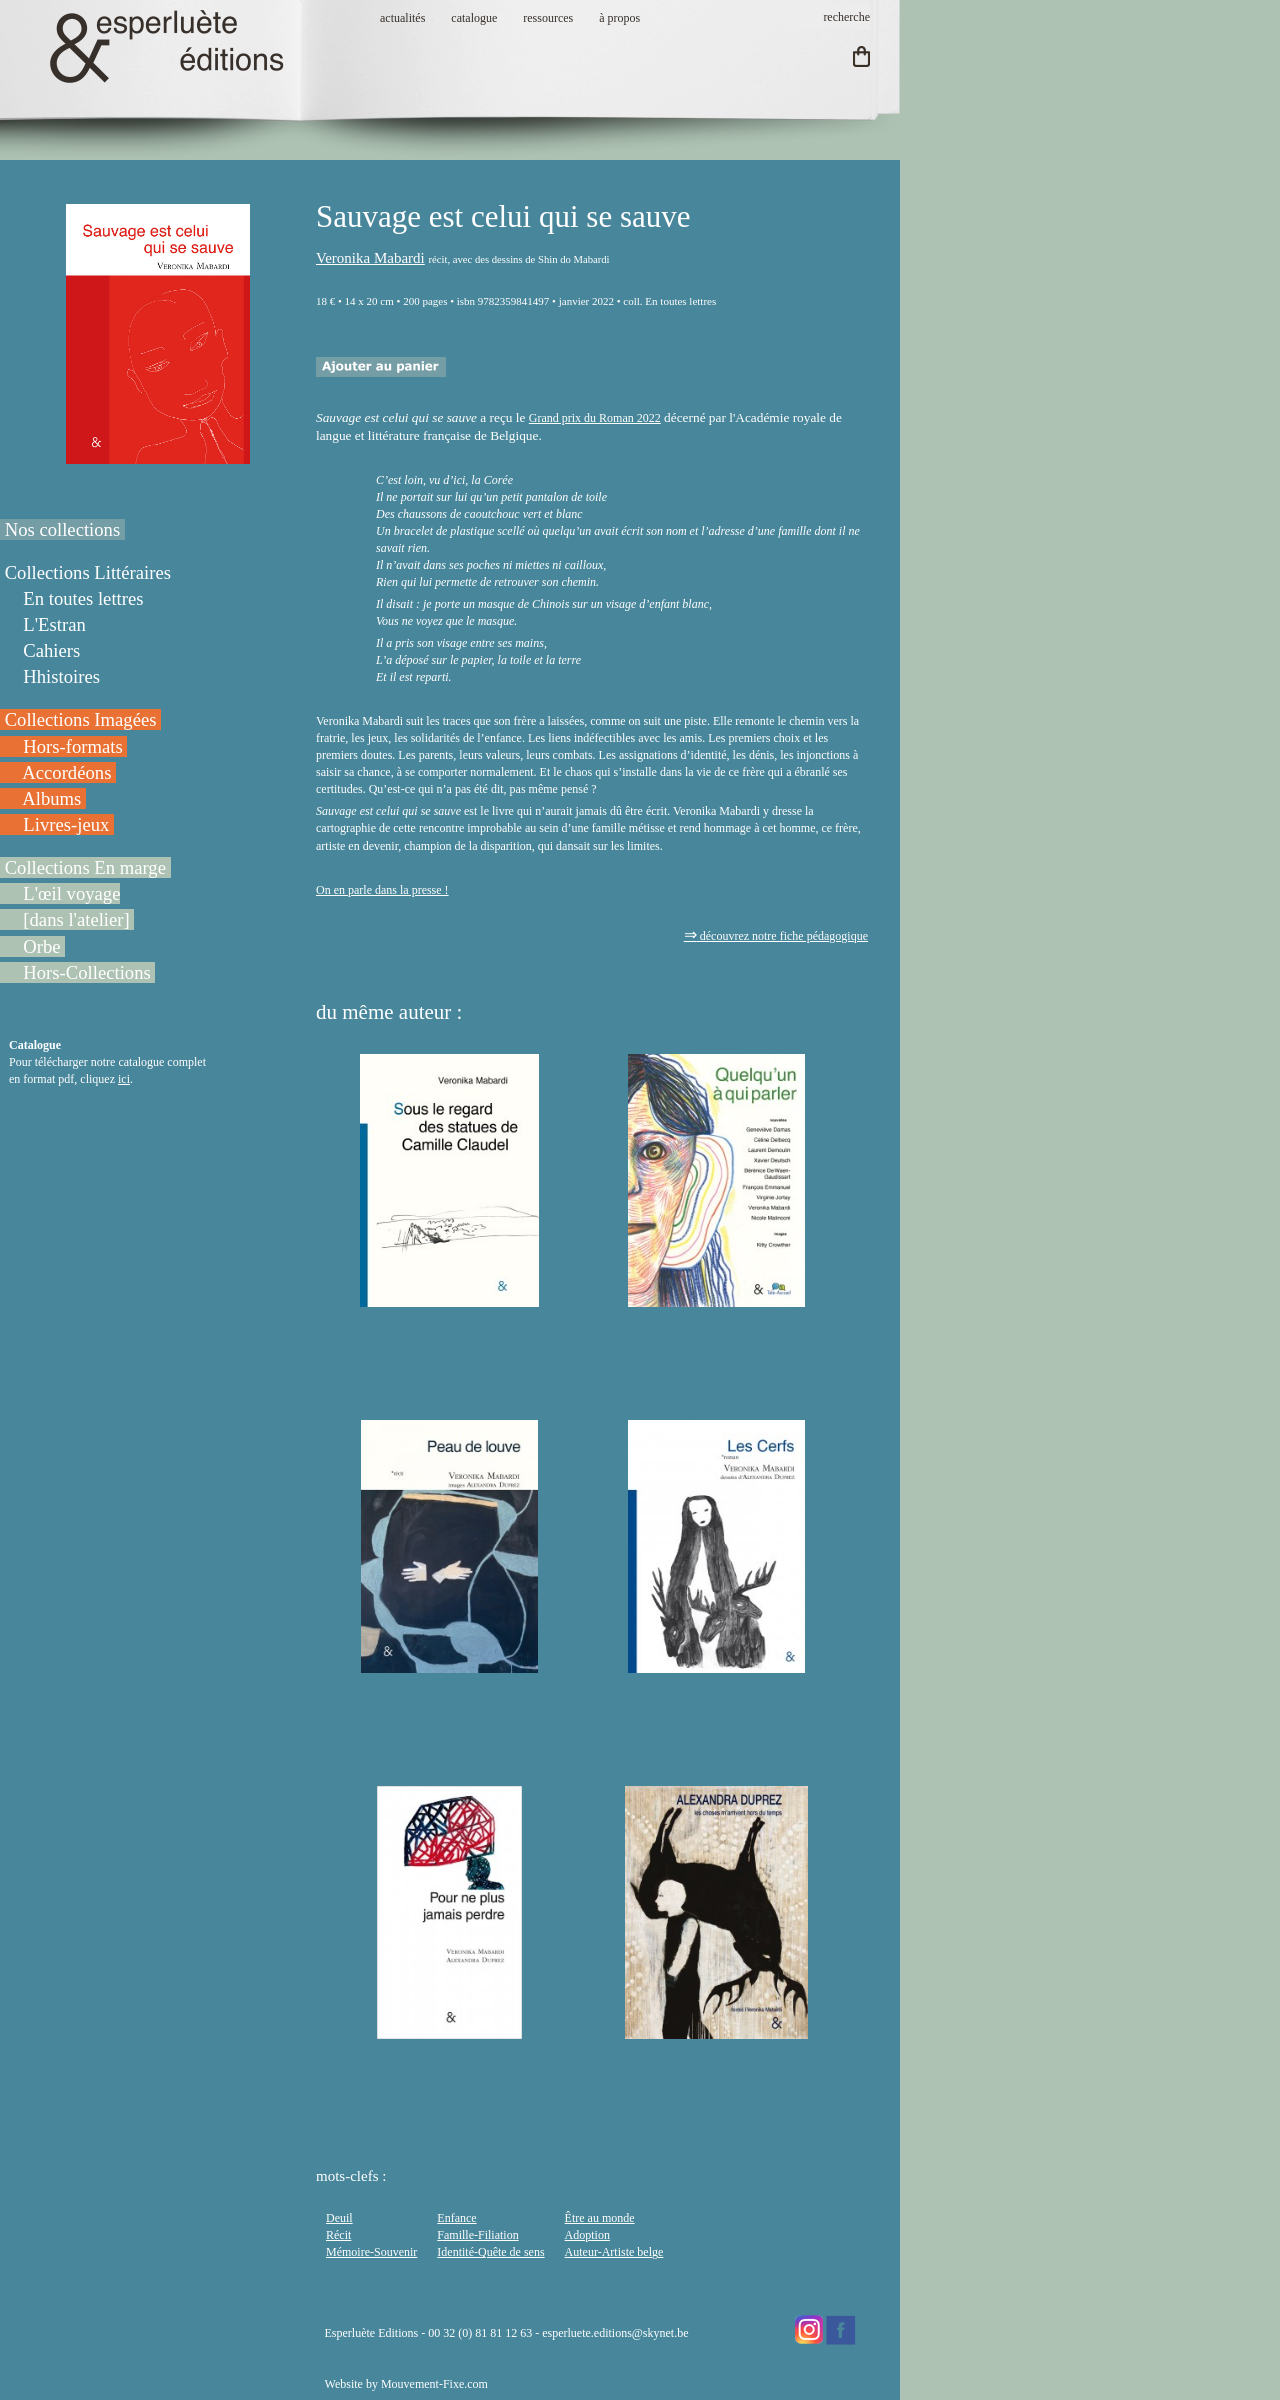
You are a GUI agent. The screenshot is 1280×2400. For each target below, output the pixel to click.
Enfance (456, 2218)
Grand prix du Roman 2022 (595, 418)
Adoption (587, 2235)
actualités (402, 18)
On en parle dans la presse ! (382, 890)
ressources (548, 18)
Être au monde (600, 2218)
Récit (338, 2235)
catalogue (474, 18)
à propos (619, 18)
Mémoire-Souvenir (371, 2252)
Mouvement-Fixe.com (434, 2384)
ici (124, 1079)
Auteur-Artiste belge (614, 2252)
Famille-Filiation (477, 2235)
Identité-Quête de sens (490, 2252)
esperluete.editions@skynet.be (615, 2333)
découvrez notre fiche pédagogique (776, 936)
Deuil (339, 2218)
